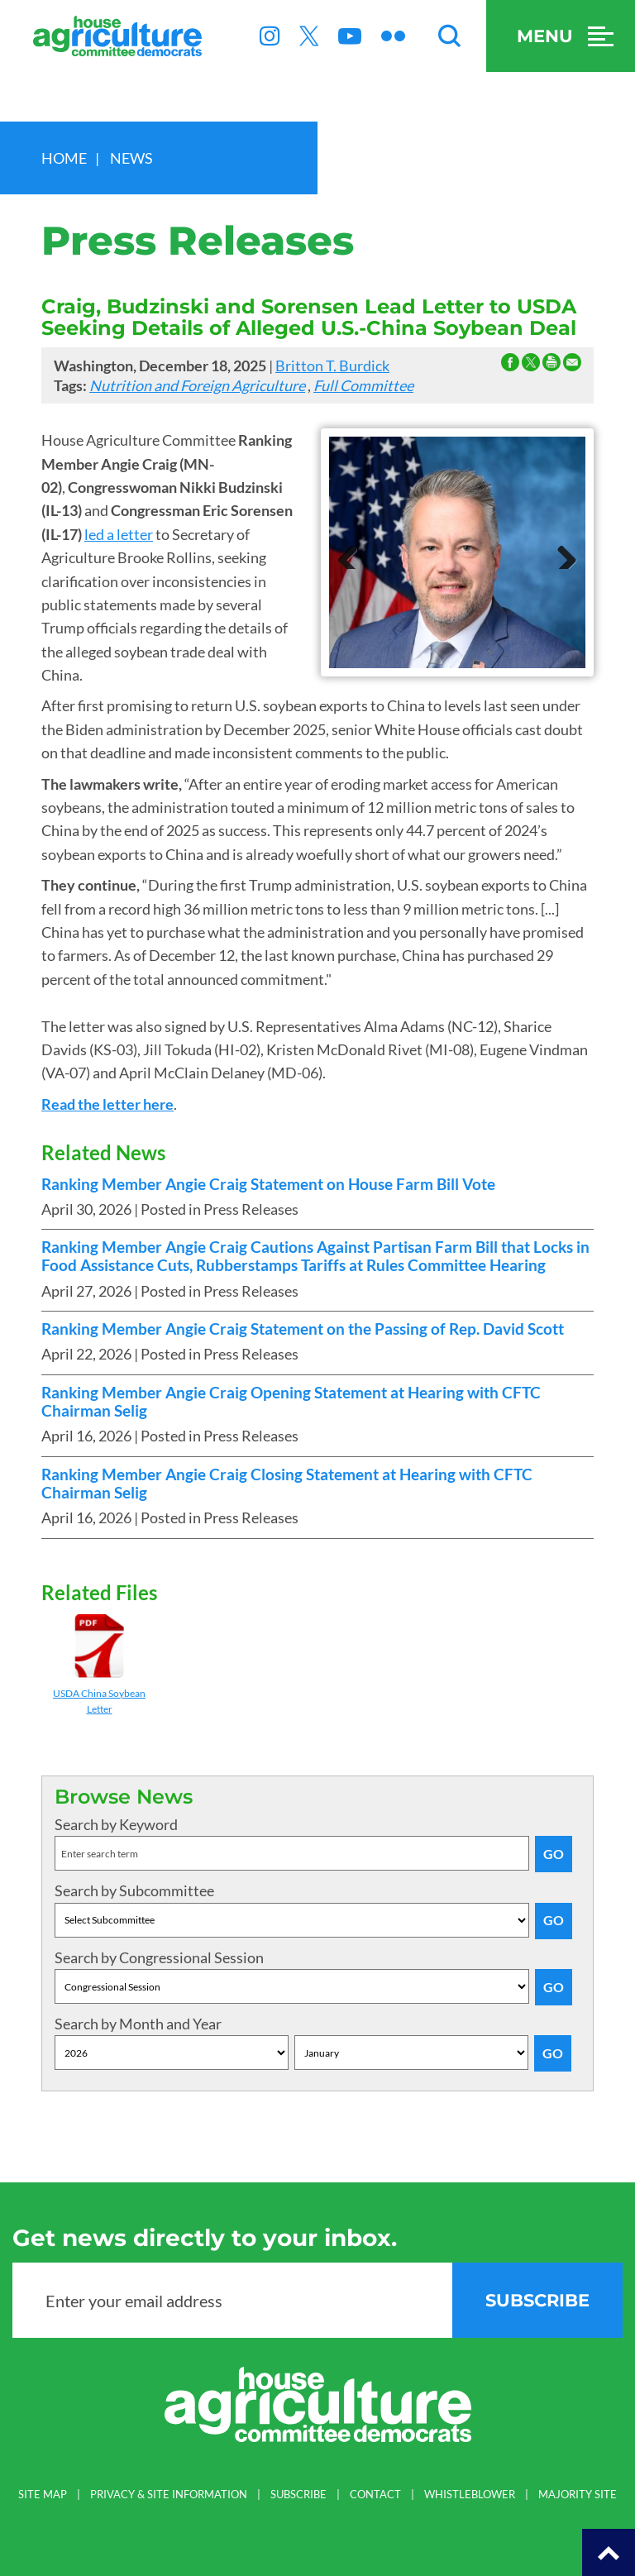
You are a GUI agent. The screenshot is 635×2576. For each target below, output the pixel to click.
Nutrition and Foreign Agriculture (197, 385)
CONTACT (375, 2494)
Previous (353, 552)
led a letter (118, 534)
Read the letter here (107, 1104)
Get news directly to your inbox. (204, 2238)
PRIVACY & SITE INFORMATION (168, 2494)
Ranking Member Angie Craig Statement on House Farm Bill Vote (268, 1184)
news (131, 158)
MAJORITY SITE (577, 2494)
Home (64, 158)
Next (560, 552)
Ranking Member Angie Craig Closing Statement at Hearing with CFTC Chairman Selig (286, 1483)
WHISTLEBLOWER (469, 2494)
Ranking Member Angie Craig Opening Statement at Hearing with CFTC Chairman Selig (291, 1402)
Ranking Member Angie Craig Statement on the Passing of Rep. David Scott (302, 1329)
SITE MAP (42, 2494)
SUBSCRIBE (298, 2494)
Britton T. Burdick (332, 365)
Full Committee (363, 385)
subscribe (537, 2300)
